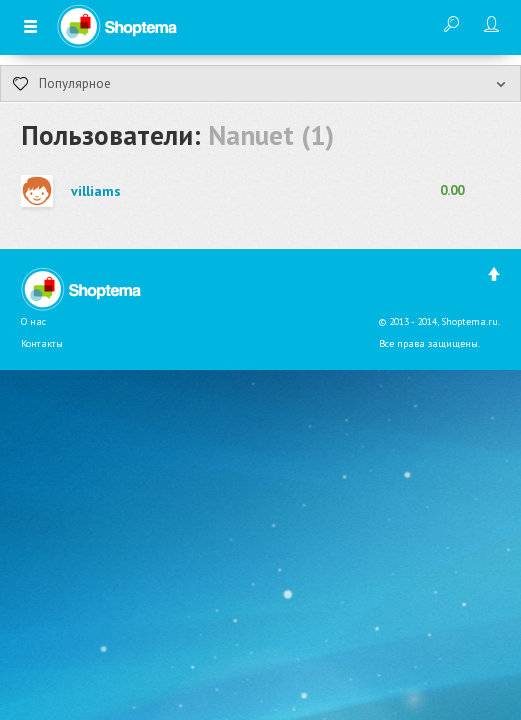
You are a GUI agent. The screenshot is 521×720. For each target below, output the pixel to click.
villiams (96, 191)
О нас (33, 321)
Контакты (42, 343)
